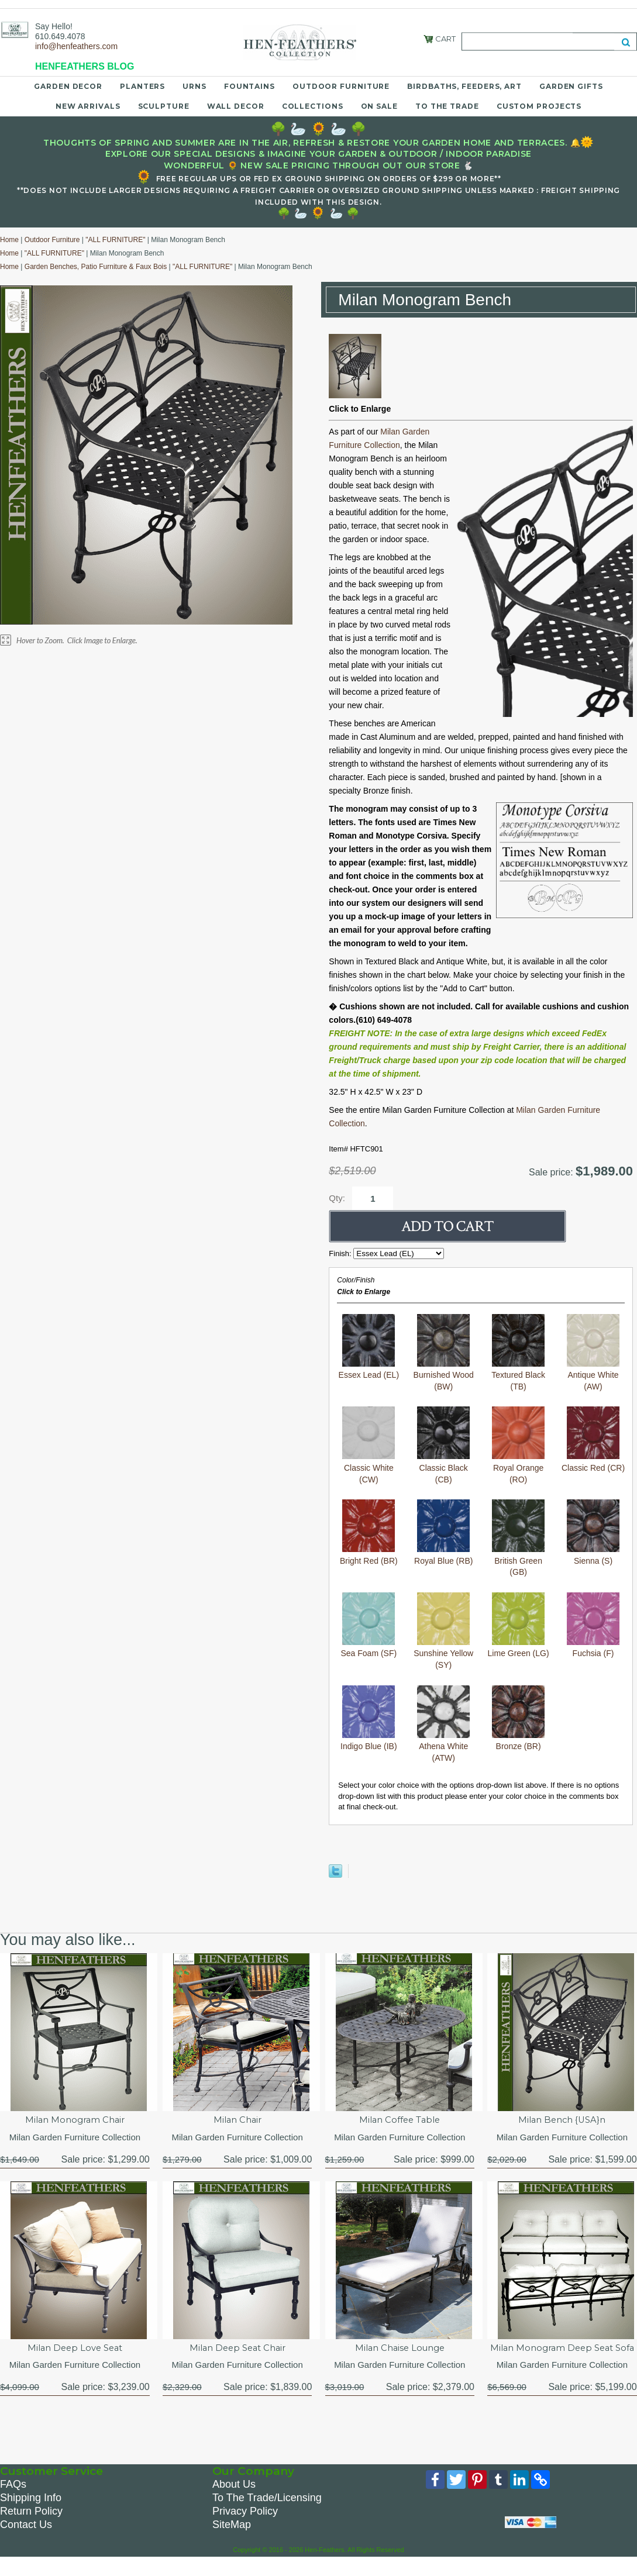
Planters (142, 86)
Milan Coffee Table (399, 2120)
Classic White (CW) (368, 1467)
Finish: (341, 1253)
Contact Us (26, 2541)
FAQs (13, 2501)
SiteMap (231, 2541)
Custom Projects (539, 106)
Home (9, 240)
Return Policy (31, 2528)
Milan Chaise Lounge (400, 2350)
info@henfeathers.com (76, 46)
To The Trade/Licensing (267, 2514)
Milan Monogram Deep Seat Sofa (562, 2357)
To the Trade (447, 106)
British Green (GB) (518, 1560)
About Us (234, 2501)
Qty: (337, 1198)
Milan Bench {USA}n (562, 2120)
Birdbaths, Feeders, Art (464, 86)
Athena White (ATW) (443, 1746)
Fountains (249, 86)
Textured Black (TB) (518, 1375)
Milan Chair (237, 2120)
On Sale (379, 106)
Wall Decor (235, 106)
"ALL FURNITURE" (115, 240)
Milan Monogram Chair (75, 2120)
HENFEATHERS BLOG (84, 66)
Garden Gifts (571, 86)
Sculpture (164, 106)
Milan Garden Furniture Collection (74, 2139)
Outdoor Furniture (341, 86)
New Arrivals (88, 106)
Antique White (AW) (593, 1375)
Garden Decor (68, 86)
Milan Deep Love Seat (74, 2350)
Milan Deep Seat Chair (237, 2350)
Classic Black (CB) (443, 1467)
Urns (194, 86)
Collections (312, 106)
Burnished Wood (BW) (444, 1375)
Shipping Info (30, 2514)
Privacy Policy (245, 2528)
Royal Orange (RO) (518, 1467)
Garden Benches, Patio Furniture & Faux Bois (96, 267)
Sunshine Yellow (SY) (443, 1653)
